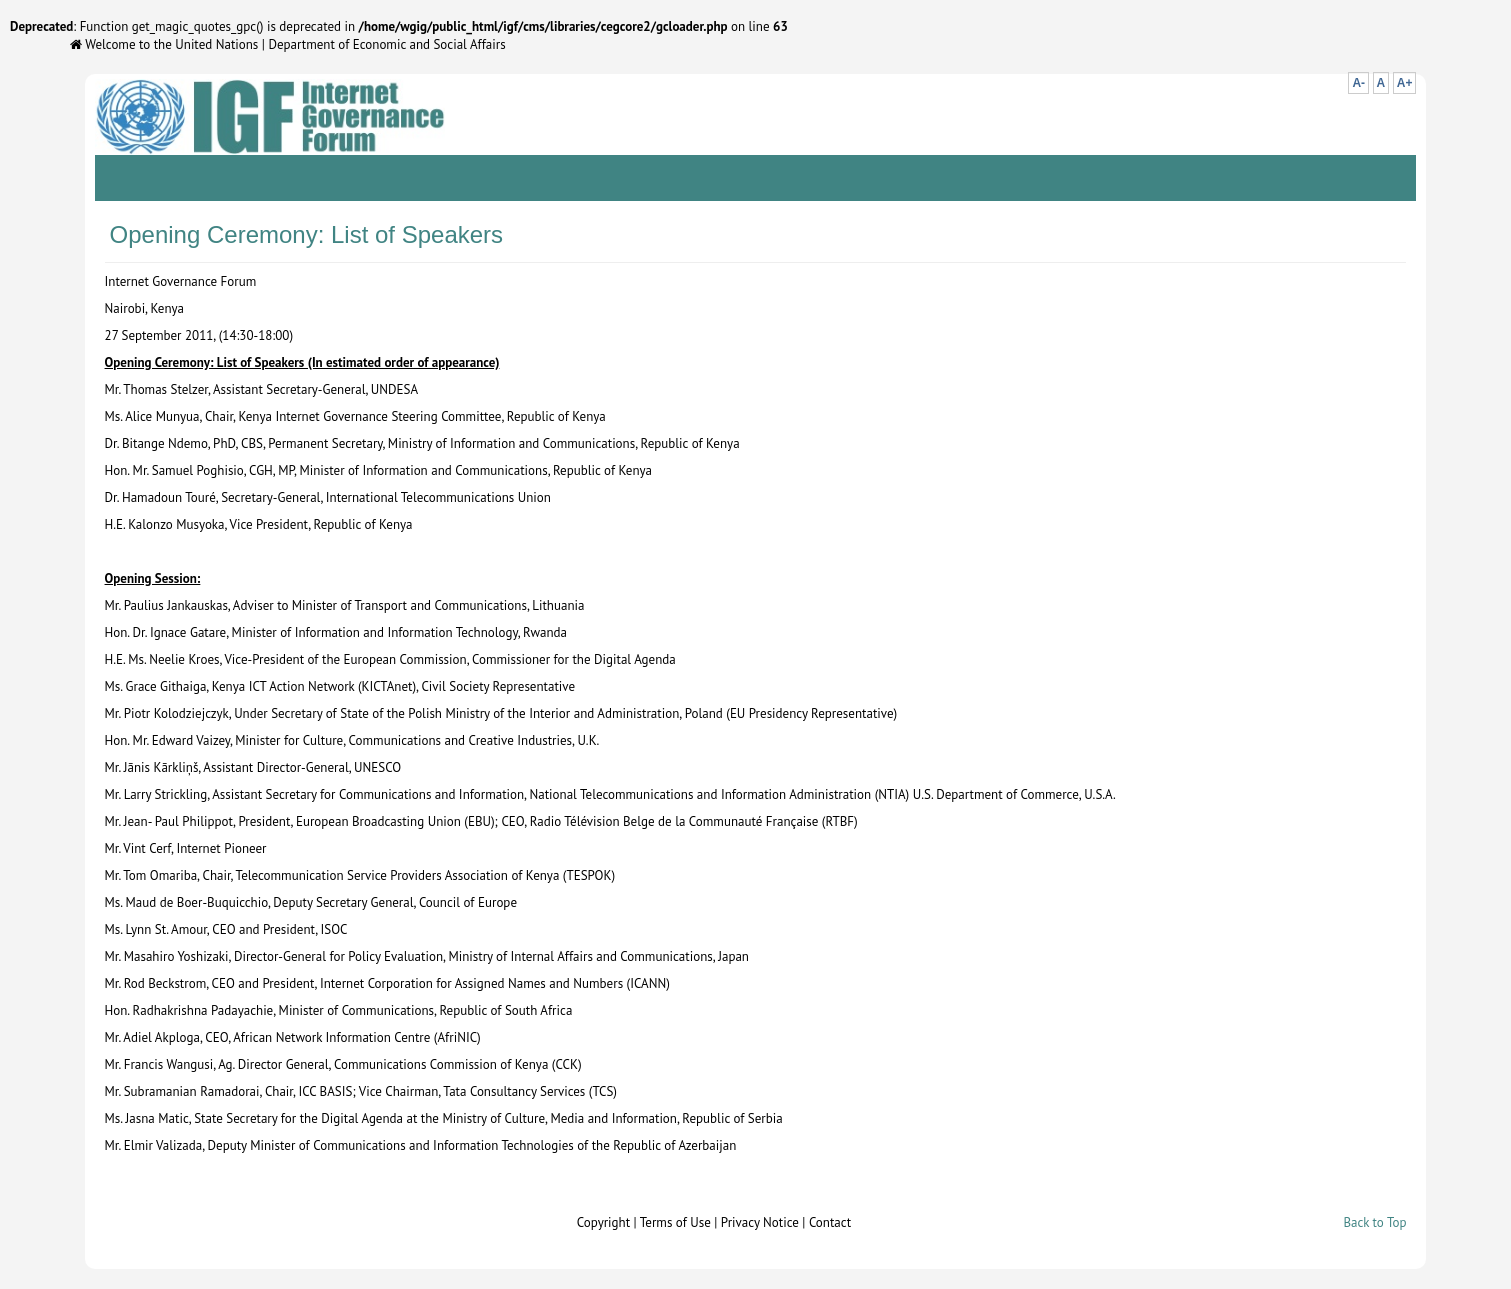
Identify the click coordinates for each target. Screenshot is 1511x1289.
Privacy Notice (760, 1222)
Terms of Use (675, 1222)
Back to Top (1374, 1222)
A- (1358, 83)
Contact (830, 1222)
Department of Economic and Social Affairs (386, 44)
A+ (1405, 83)
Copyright (603, 1222)
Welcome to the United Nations (164, 44)
